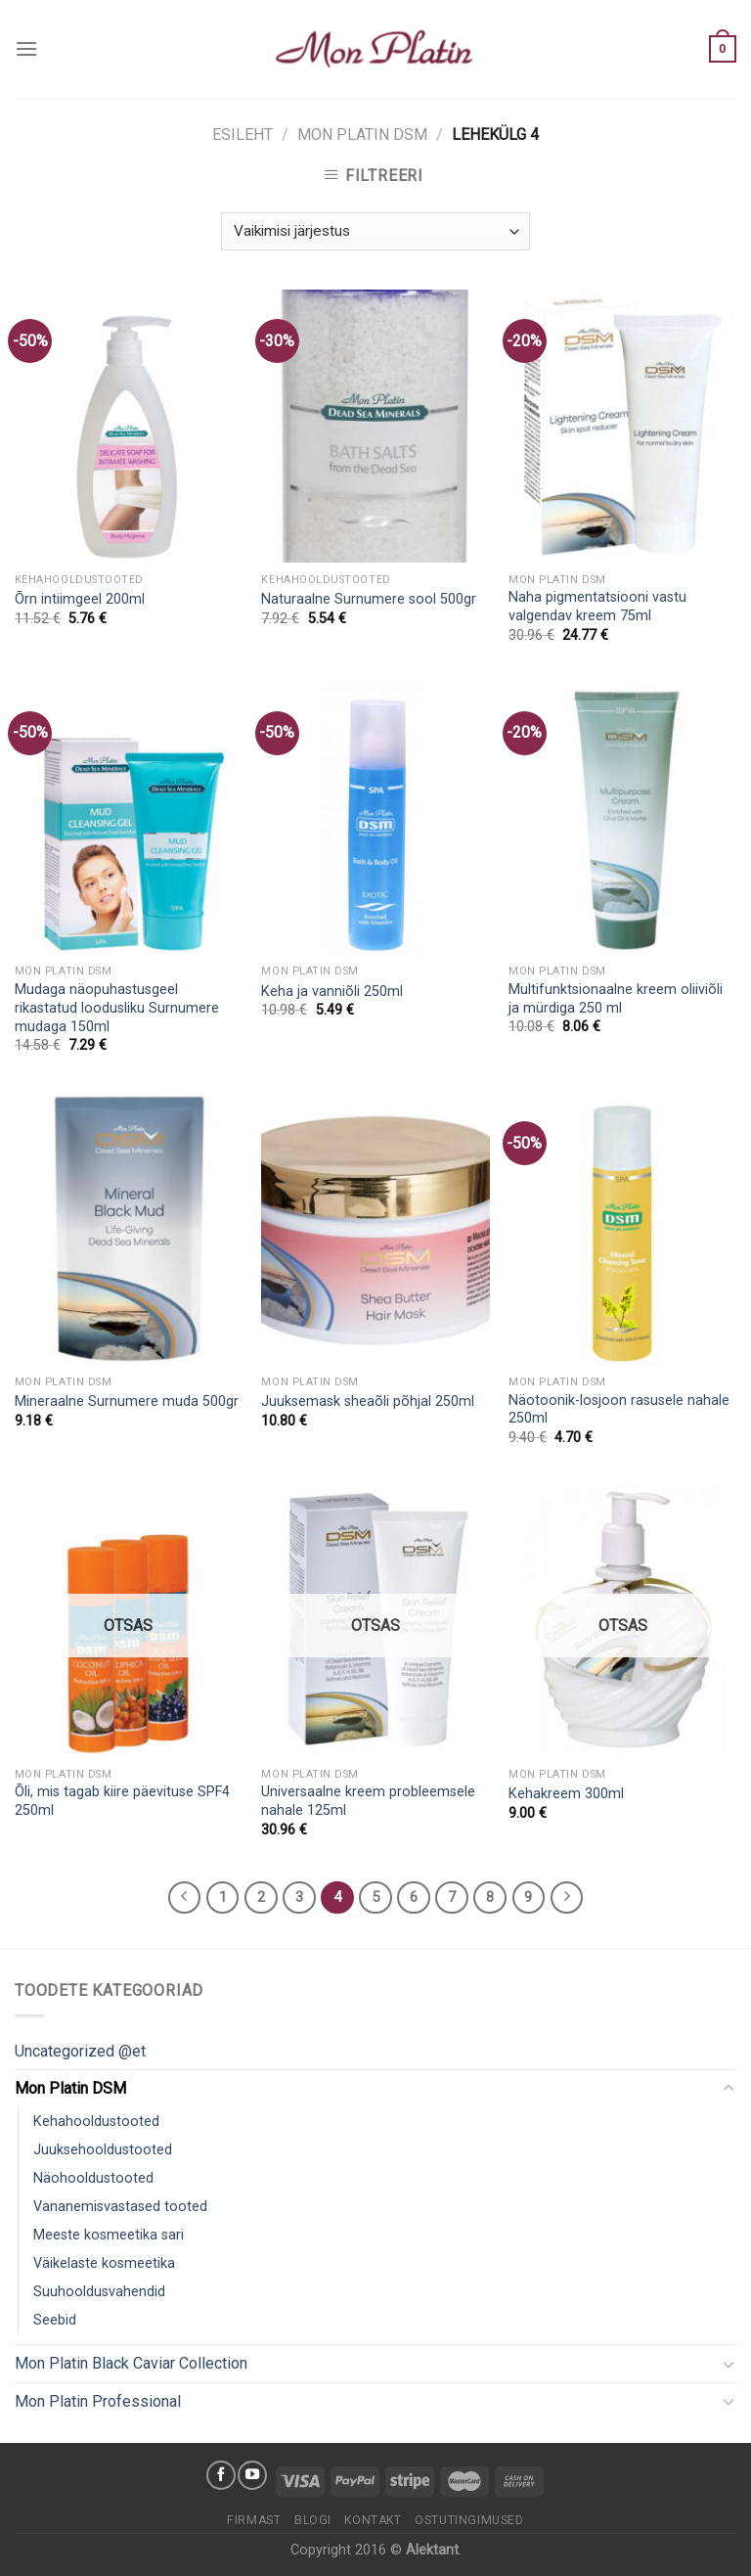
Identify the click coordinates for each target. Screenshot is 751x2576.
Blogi (312, 2520)
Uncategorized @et (80, 2051)
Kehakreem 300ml (566, 1793)
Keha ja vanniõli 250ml (332, 991)
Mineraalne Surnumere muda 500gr (127, 1401)
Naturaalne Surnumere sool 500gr (368, 599)
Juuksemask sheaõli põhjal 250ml (367, 1401)
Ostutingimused (469, 2520)
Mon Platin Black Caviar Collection (131, 2363)
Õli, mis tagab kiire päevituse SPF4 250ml (122, 1801)
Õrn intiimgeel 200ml (80, 599)
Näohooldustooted (93, 2178)
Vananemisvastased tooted (120, 2206)
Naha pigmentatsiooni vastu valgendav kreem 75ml (597, 606)
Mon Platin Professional (98, 2401)
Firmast (254, 2520)
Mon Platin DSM (362, 134)
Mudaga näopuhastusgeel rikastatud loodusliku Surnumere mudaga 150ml (117, 1007)
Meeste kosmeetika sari (108, 2235)
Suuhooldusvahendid (99, 2291)
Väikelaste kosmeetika (104, 2263)
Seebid (54, 2320)
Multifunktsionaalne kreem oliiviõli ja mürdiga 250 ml (615, 999)
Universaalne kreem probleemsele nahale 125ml (368, 1801)
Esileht (242, 134)
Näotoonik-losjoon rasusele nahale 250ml (618, 1409)
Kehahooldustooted (96, 2121)
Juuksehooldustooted (102, 2150)
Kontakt (372, 2520)
